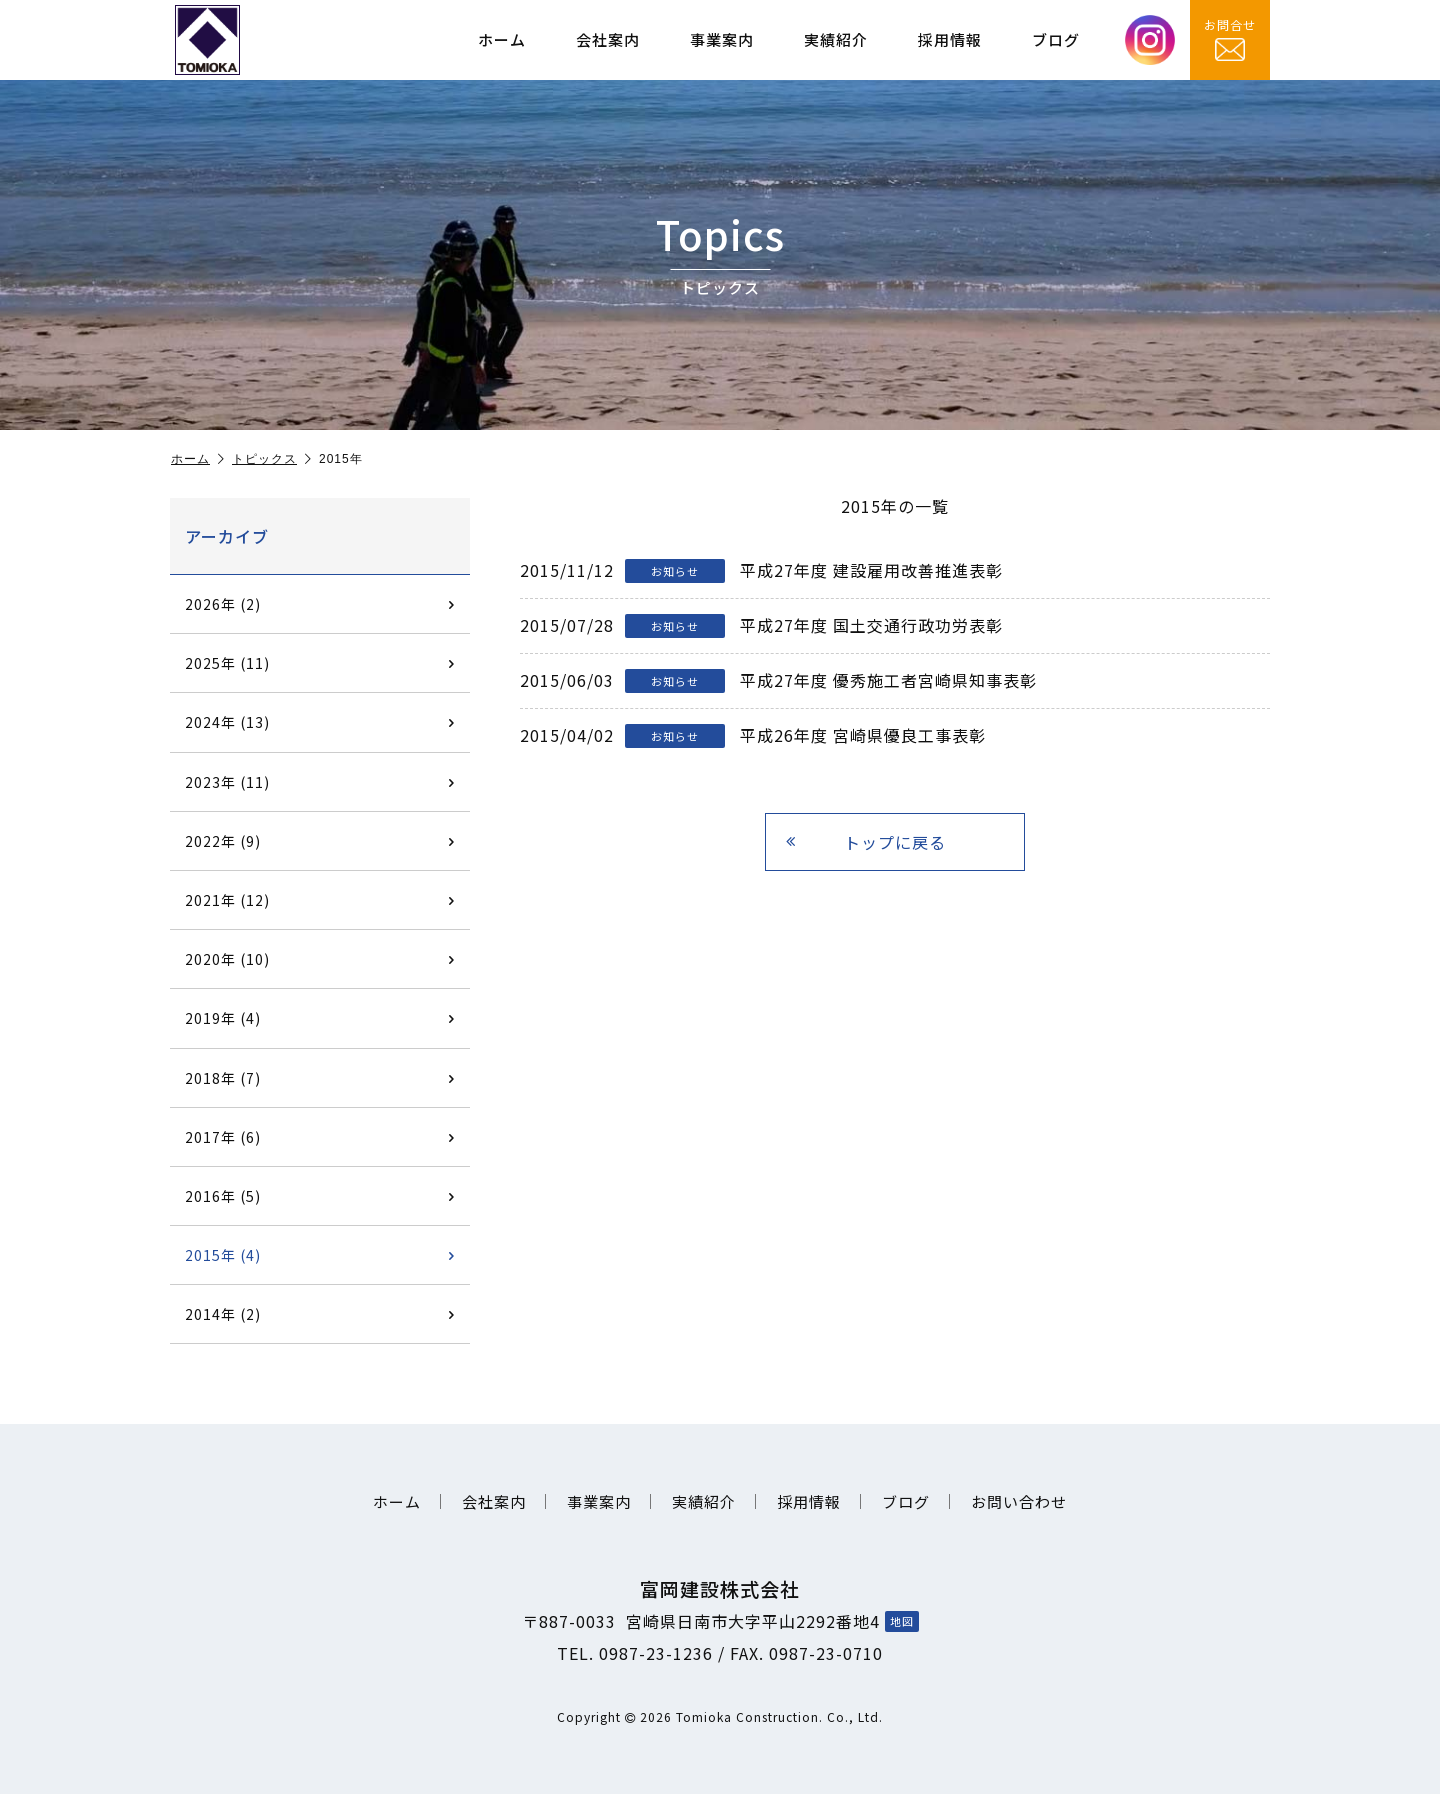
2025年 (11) (320, 663)
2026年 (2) (320, 604)
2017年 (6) (320, 1137)
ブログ (1056, 39)
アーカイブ (227, 536)
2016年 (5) (320, 1196)
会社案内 (608, 39)
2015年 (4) (320, 1255)
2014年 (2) (320, 1314)
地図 (902, 1621)
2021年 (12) (320, 900)
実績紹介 (836, 39)
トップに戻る (866, 842)
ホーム (502, 39)
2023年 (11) (320, 782)
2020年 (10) (320, 959)
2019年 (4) (320, 1018)
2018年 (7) (320, 1078)
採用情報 (950, 39)
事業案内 (722, 39)
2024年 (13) (320, 722)
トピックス (272, 459)
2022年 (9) (320, 841)
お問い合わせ (1019, 1501)
